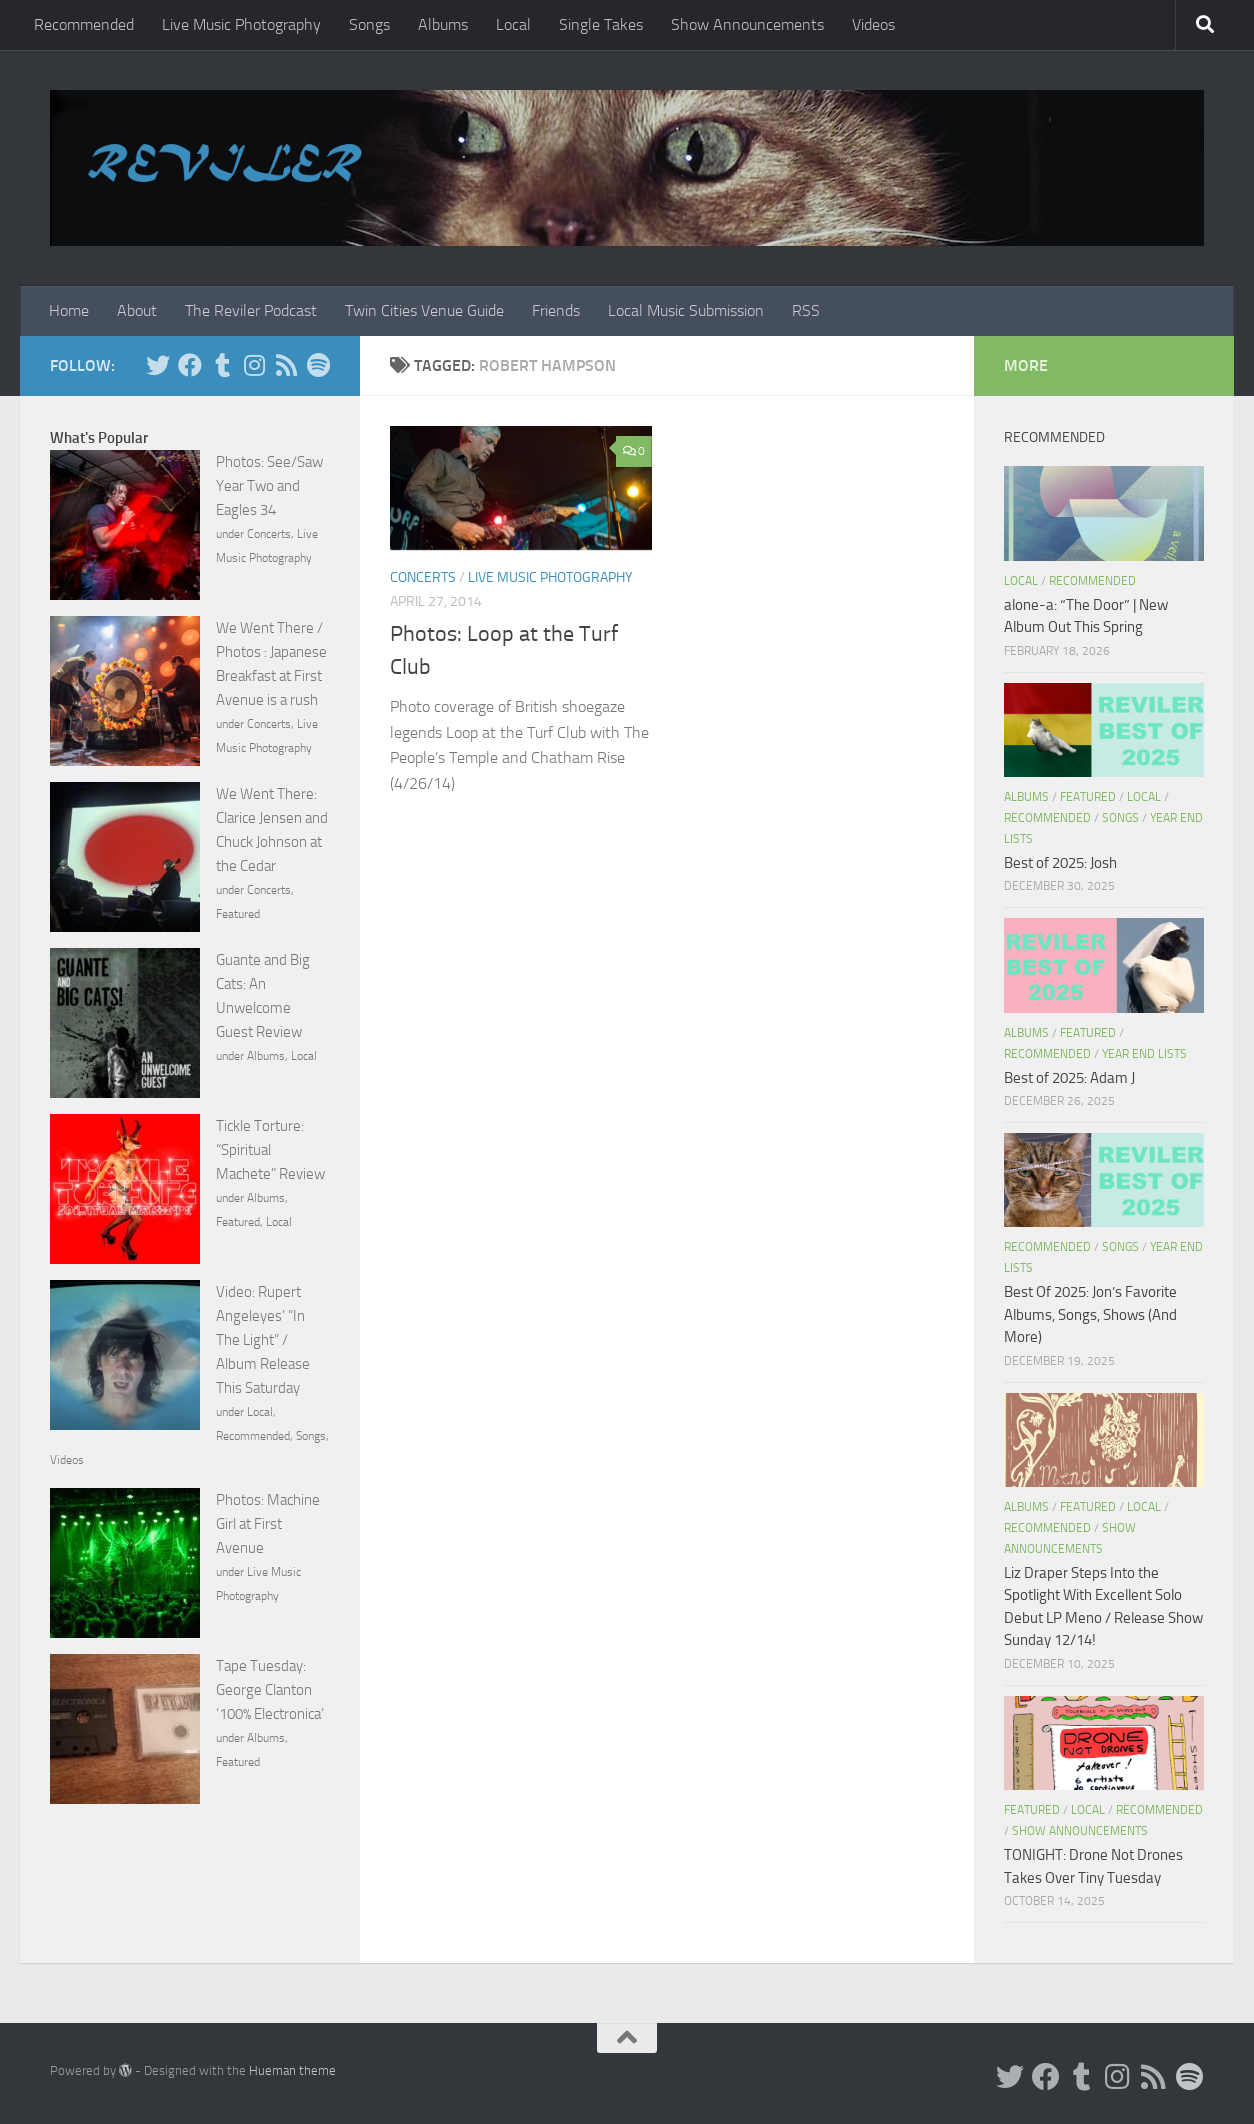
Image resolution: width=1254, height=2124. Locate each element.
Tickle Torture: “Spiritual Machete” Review (270, 1150)
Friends (556, 310)
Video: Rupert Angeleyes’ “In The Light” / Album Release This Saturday (263, 1340)
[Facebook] (190, 365)
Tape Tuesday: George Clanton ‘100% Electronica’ (270, 1690)
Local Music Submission (686, 310)
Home (69, 310)
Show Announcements (747, 24)
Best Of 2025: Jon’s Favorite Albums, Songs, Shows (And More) (1090, 1314)
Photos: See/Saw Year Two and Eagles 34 (269, 486)
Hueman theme (292, 2070)
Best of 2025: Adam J (1069, 1078)
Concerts (423, 577)
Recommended (84, 24)
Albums (443, 24)
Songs (369, 24)
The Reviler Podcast (251, 310)
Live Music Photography (241, 24)
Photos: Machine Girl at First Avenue (268, 1524)
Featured (238, 914)
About (137, 310)
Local (513, 24)
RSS (806, 310)
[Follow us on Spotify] (318, 365)
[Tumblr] (222, 365)
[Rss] (286, 365)
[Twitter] (158, 365)
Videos (873, 24)
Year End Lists (1144, 1054)
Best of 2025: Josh (1060, 863)
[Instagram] (254, 365)
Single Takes (601, 24)
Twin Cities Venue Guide (424, 310)
